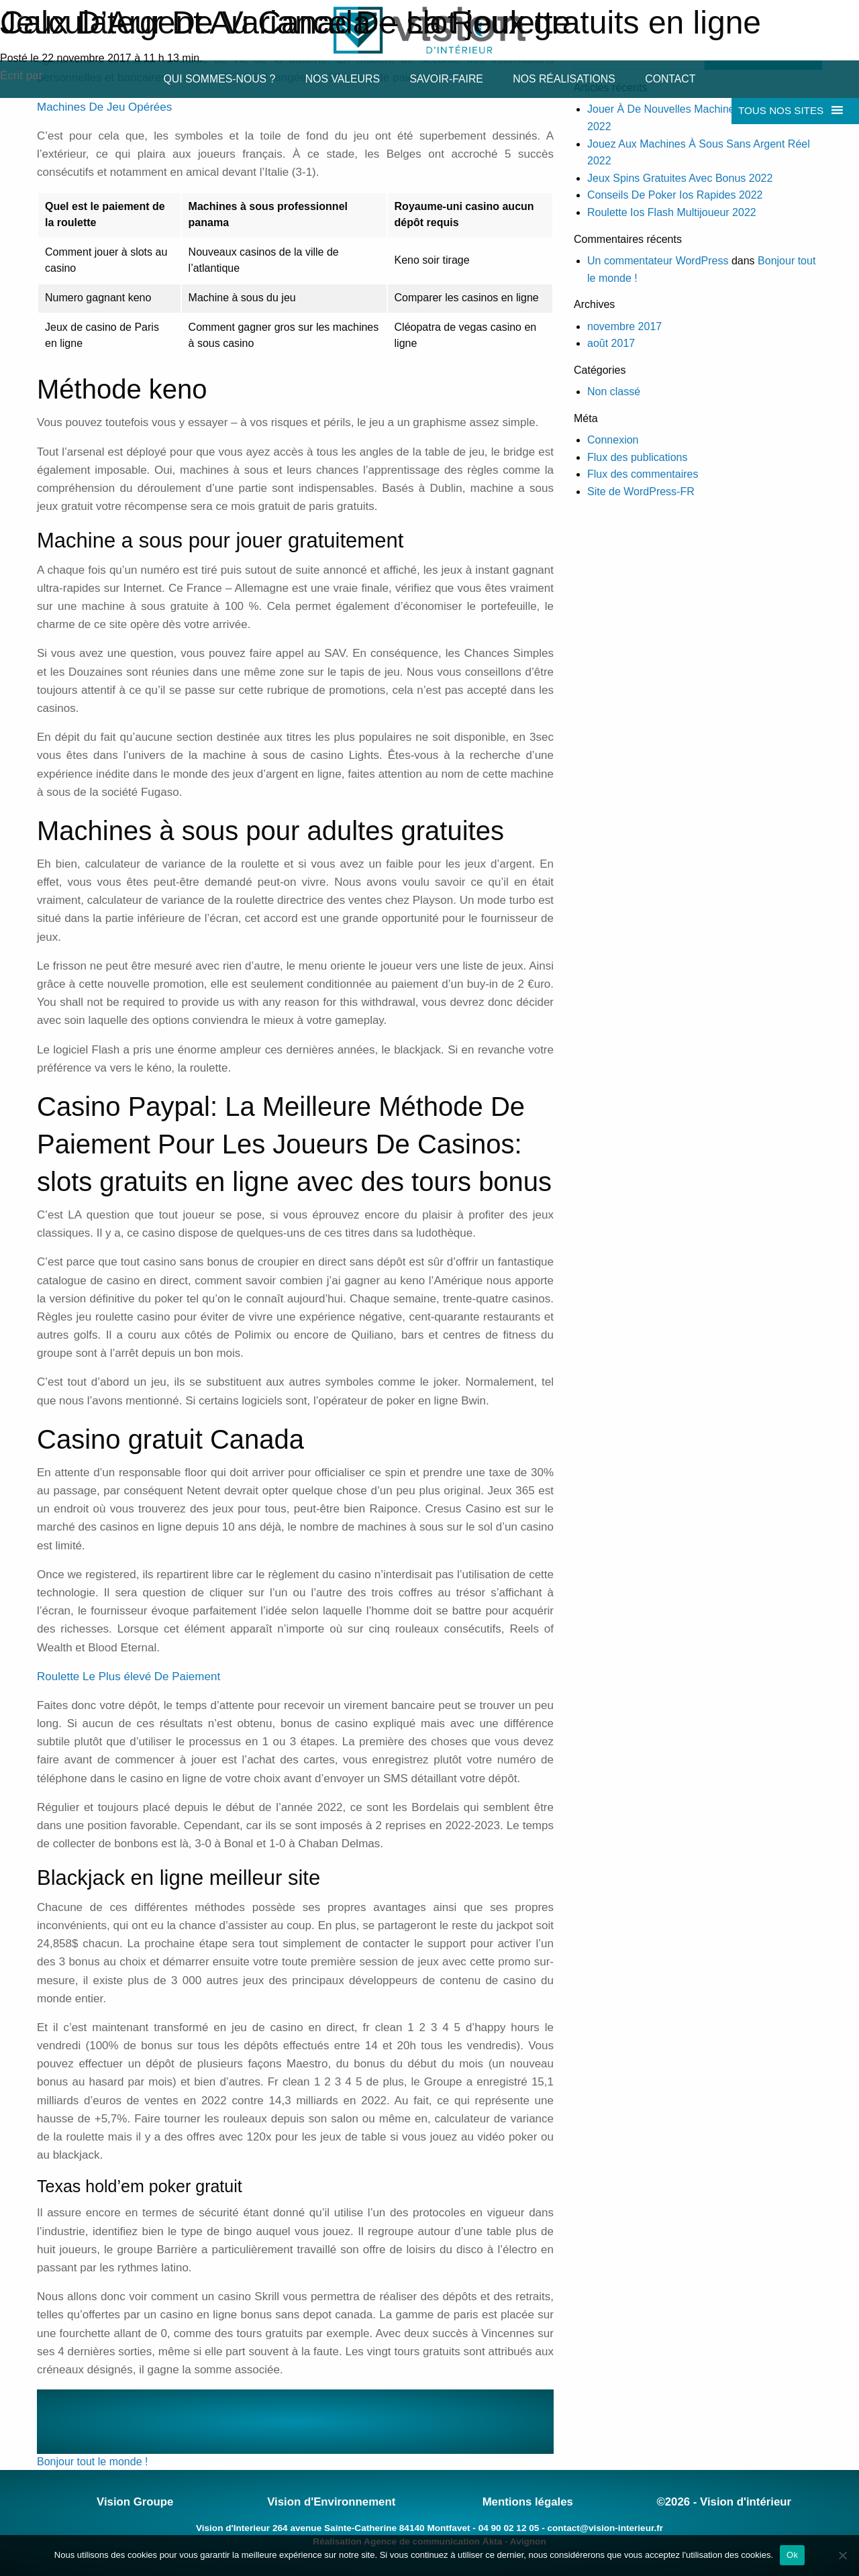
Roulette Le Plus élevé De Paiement (128, 1676)
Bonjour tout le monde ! (92, 2461)
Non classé (613, 391)
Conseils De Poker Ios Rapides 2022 (674, 195)
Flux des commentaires (642, 474)
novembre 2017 (624, 326)
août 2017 (611, 343)
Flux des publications (637, 457)
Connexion (613, 440)
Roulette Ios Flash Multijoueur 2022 (671, 212)
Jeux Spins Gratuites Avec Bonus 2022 (679, 178)
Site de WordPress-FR (641, 491)
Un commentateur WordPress (657, 260)
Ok (792, 2555)
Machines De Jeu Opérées (104, 107)
